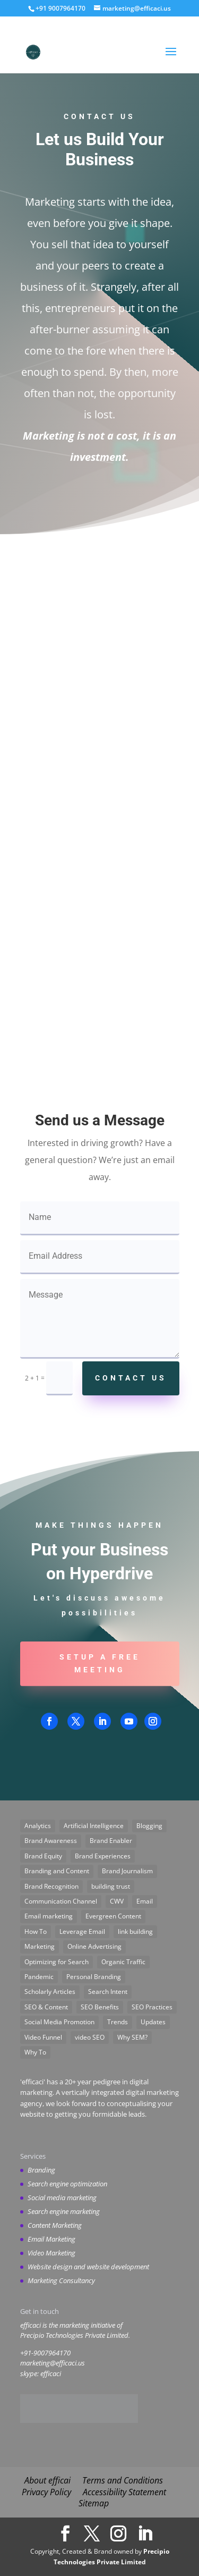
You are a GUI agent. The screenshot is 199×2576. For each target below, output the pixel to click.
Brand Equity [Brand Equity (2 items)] (43, 1856)
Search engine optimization (67, 2183)
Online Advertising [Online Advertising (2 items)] (94, 1946)
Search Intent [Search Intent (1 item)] (107, 1991)
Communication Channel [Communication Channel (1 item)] (60, 1901)
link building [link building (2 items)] (135, 1931)
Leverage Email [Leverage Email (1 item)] (82, 1931)
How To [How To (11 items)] (35, 1931)
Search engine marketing (64, 2211)
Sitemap (94, 2503)
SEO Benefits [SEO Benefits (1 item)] (100, 2006)
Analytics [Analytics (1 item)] (37, 1825)
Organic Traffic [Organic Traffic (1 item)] (123, 1961)
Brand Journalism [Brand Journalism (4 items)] (127, 1870)
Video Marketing (51, 2253)
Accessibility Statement (124, 2492)
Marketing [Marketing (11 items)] (39, 1946)
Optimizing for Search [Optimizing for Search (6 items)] (56, 1961)
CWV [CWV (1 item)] (117, 1901)
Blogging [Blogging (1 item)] (149, 1825)
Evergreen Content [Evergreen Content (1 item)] (113, 1916)
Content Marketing (55, 2225)
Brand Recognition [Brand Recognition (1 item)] (51, 1886)
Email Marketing (51, 2239)
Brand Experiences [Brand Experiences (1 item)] (103, 1856)
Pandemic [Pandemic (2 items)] (39, 1976)
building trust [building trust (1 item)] (110, 1886)
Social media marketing (62, 2197)
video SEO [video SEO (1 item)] (90, 2037)
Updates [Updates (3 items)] (153, 2021)
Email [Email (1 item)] (144, 1901)
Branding (41, 2170)
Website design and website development (88, 2266)
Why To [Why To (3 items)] (35, 2052)
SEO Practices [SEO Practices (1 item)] (152, 2006)
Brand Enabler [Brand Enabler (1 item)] (111, 1840)
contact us (131, 1378)
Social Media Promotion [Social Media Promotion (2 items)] (59, 2021)
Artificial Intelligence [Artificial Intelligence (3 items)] (94, 1825)
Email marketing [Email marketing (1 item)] (48, 1916)
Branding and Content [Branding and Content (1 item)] (56, 1870)
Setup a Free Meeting (99, 1663)
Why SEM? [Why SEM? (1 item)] (132, 2037)
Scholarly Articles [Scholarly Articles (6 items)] (49, 1991)
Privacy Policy (46, 2492)
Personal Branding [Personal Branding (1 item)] (93, 1976)
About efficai (47, 2480)
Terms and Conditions (122, 2480)
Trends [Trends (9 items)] (117, 2021)
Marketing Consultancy (61, 2280)
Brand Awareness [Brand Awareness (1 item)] (50, 1840)
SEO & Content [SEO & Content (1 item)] (46, 2006)
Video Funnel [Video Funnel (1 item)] (43, 2037)
